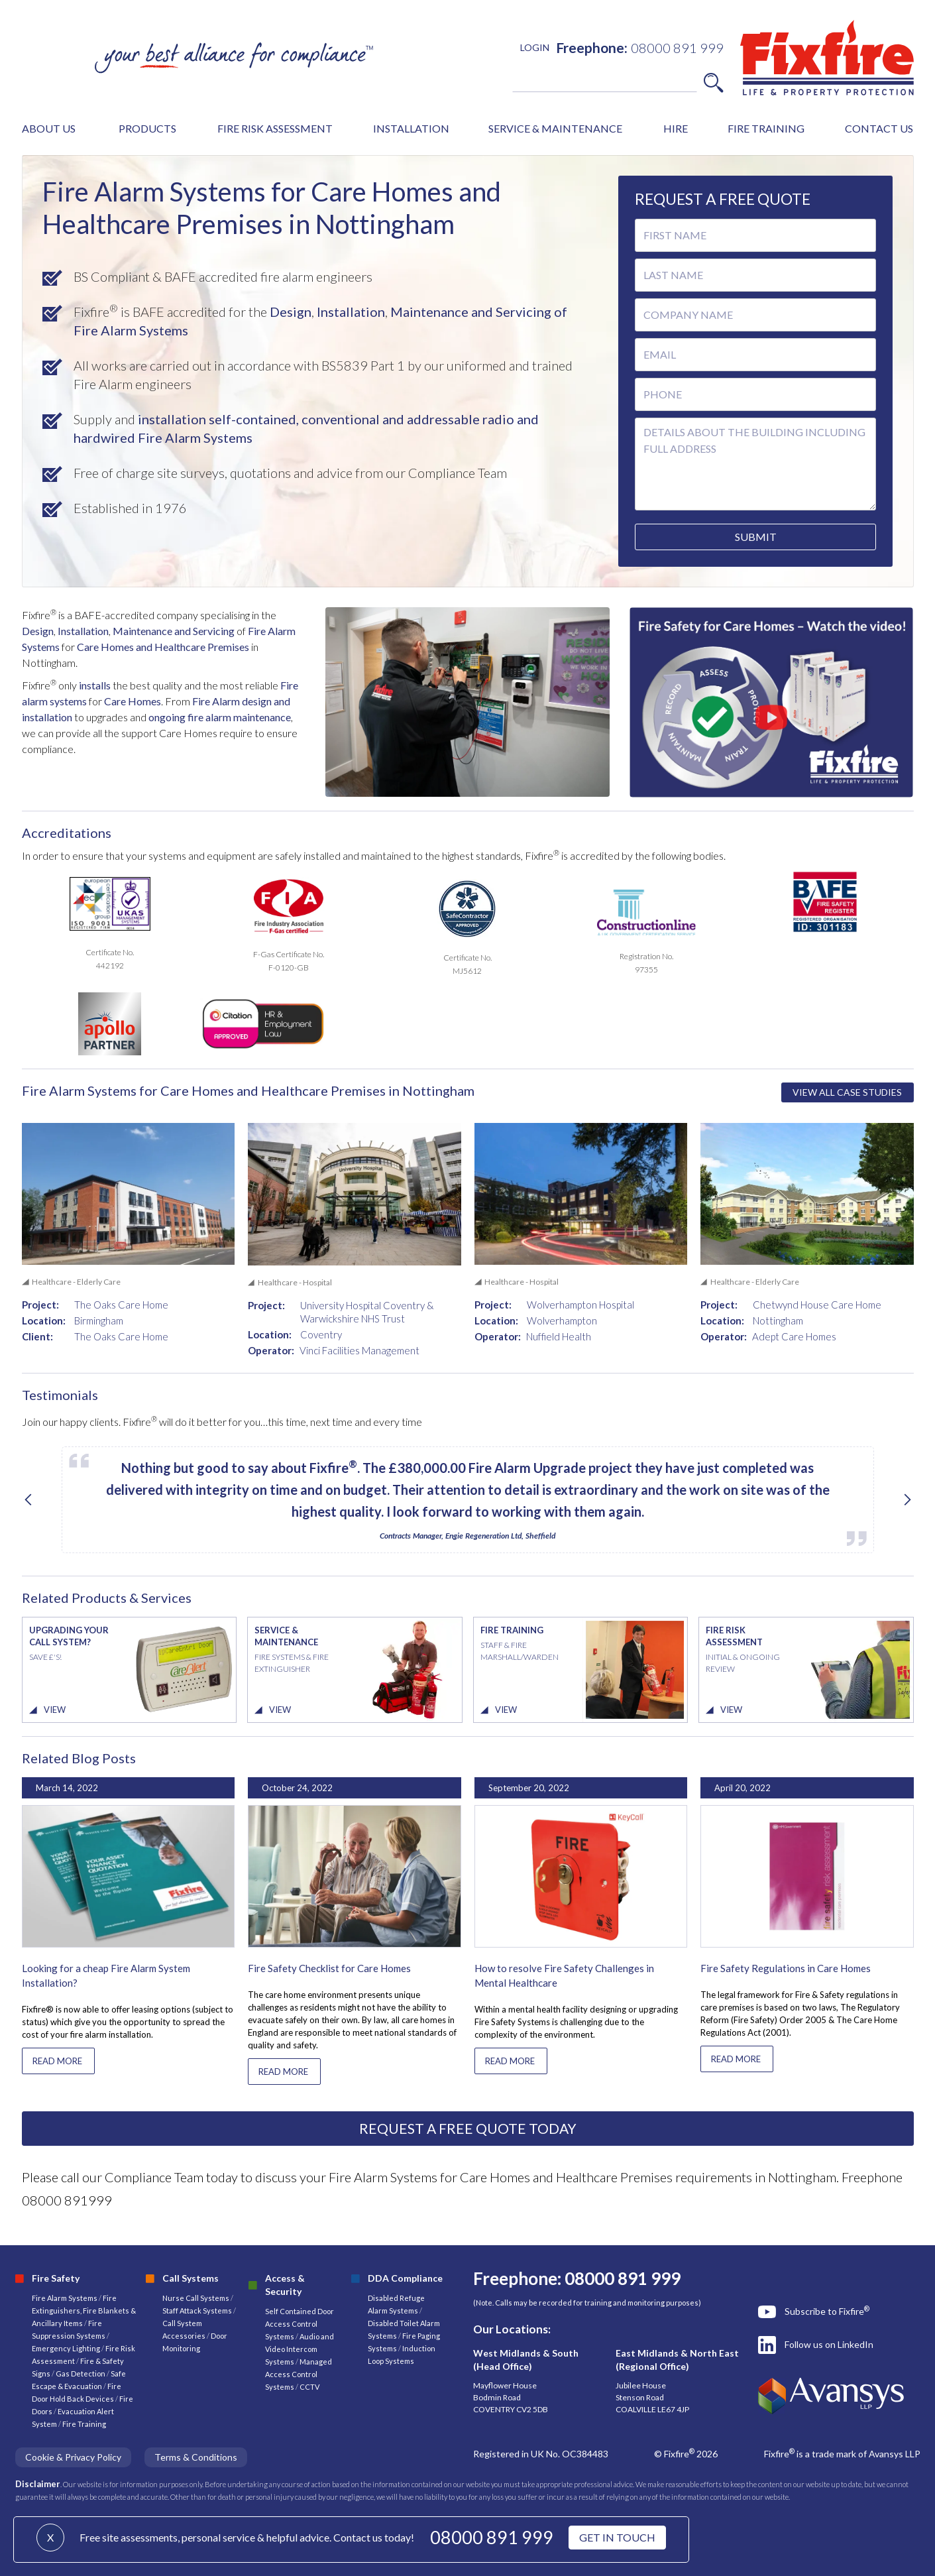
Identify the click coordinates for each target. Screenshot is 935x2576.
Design (289, 312)
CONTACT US (879, 128)
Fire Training (84, 2424)
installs (94, 685)
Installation (349, 312)
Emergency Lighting (66, 2348)
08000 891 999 (491, 2537)
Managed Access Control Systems (298, 2374)
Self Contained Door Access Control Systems (299, 2324)
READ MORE (57, 2061)
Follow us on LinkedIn (829, 2344)
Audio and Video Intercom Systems (299, 2349)
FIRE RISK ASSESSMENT (275, 128)
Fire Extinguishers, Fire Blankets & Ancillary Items (84, 2310)
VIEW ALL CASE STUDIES (847, 1092)
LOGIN (534, 47)
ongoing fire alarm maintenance (219, 717)
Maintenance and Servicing (175, 630)
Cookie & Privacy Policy (73, 2457)
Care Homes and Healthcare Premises (163, 646)
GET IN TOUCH (617, 2537)
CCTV (309, 2386)
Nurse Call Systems (196, 2298)
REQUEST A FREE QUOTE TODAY (468, 2128)
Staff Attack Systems (197, 2310)
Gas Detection (80, 2373)
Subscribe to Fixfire (827, 2311)
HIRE (675, 128)
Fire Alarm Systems (64, 2298)
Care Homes (132, 701)
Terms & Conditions (195, 2457)
